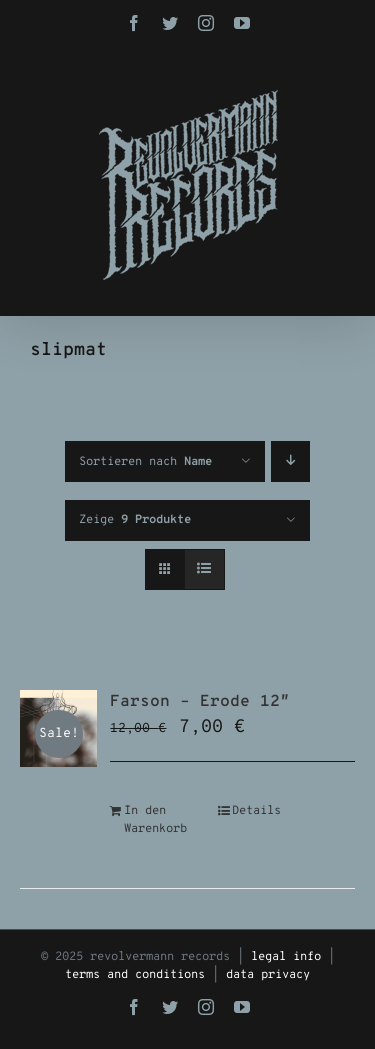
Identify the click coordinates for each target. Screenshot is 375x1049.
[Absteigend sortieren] (290, 461)
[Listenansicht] (204, 569)
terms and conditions (135, 975)
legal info (286, 957)
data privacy (268, 975)
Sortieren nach (145, 462)
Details (256, 811)
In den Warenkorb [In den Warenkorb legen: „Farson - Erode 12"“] (155, 820)
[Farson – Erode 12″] (58, 728)
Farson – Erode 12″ (200, 702)
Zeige (135, 520)
